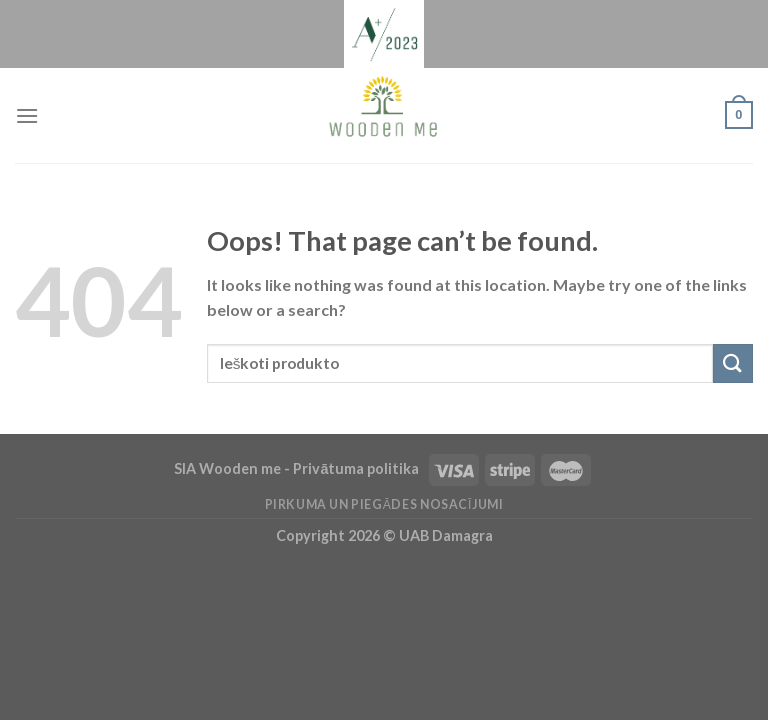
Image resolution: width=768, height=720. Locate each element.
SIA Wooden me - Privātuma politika (298, 468)
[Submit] (733, 363)
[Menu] (27, 115)
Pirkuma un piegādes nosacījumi (384, 504)
